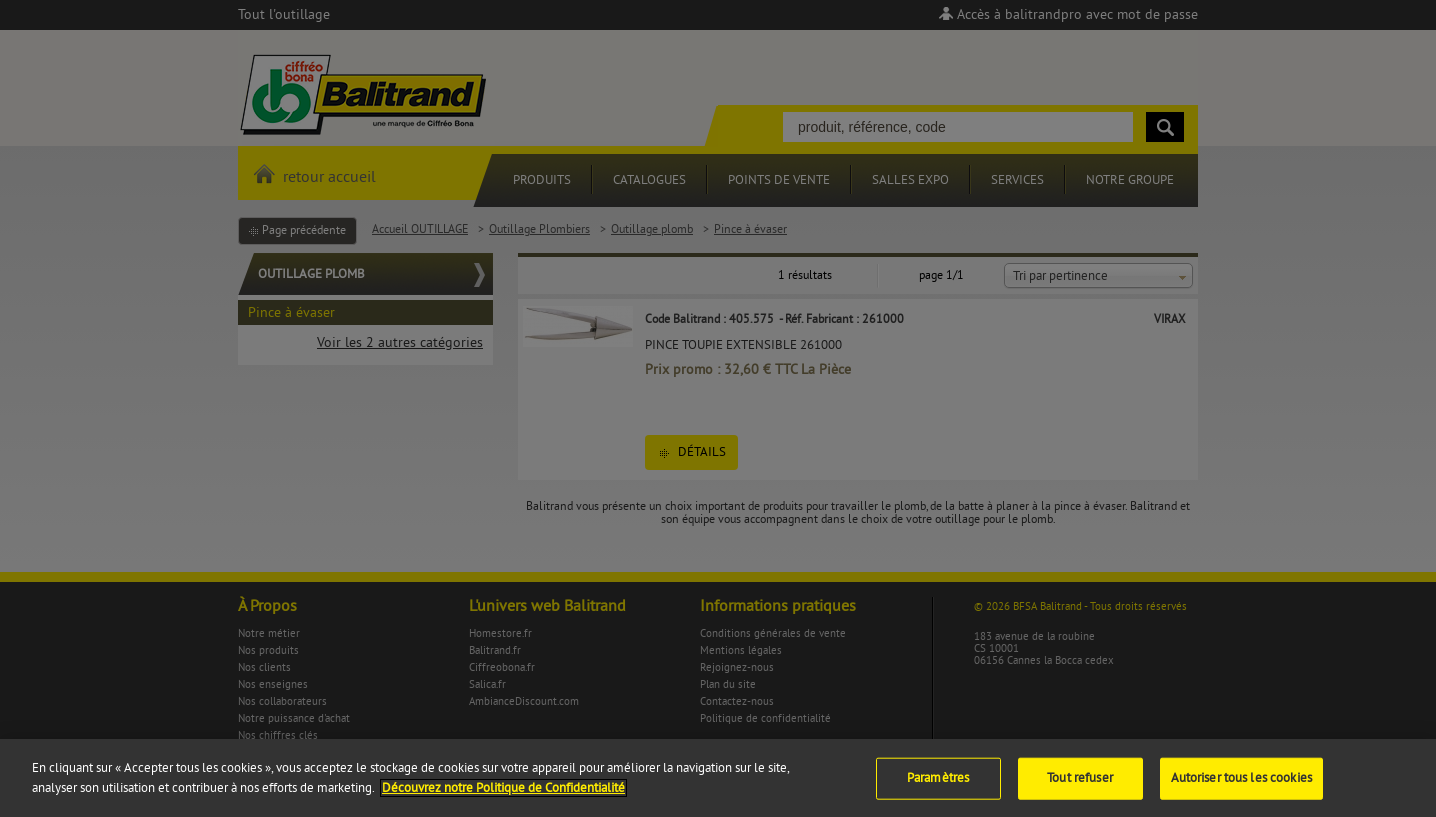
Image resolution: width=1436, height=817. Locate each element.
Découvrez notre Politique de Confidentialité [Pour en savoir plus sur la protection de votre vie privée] (503, 795)
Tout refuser (1080, 785)
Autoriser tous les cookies (1241, 785)
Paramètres (938, 785)
